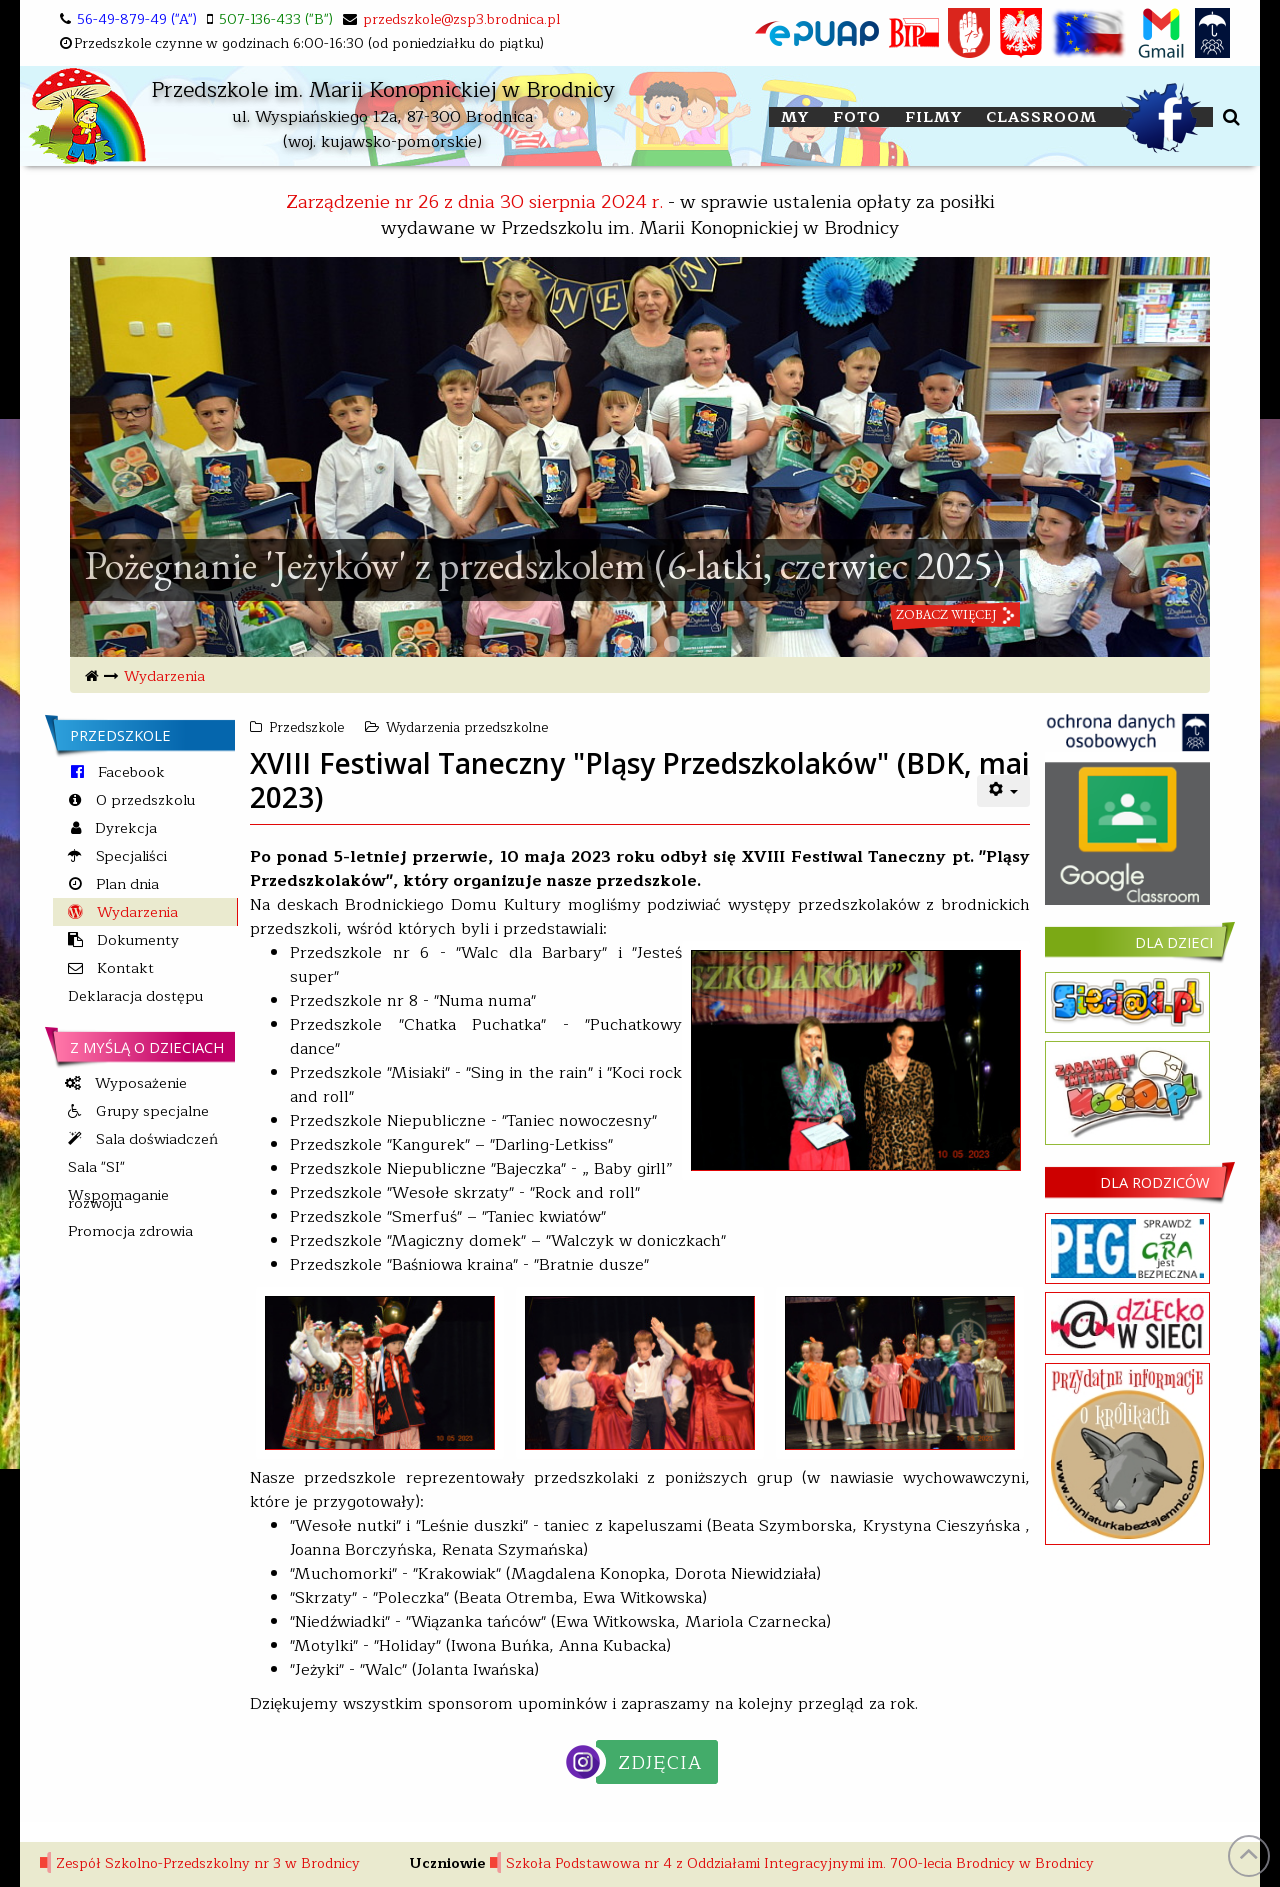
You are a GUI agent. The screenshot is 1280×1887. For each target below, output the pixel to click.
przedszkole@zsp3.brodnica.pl (461, 19)
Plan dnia (125, 884)
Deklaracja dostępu (135, 996)
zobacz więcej (946, 653)
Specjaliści (129, 856)
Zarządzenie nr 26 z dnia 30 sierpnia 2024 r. (474, 202)
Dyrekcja (124, 828)
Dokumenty (136, 940)
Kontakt (123, 968)
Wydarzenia (164, 676)
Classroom (1041, 117)
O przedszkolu (143, 800)
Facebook (129, 772)
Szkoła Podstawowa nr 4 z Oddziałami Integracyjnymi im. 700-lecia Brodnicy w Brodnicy (800, 1863)
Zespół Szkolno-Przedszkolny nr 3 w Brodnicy (208, 1863)
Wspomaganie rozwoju (118, 1199)
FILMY (933, 117)
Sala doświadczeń (155, 1139)
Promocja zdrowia (130, 1231)
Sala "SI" (96, 1167)
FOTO (857, 117)
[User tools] (1004, 791)
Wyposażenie (139, 1083)
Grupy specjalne (150, 1111)
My (795, 117)
